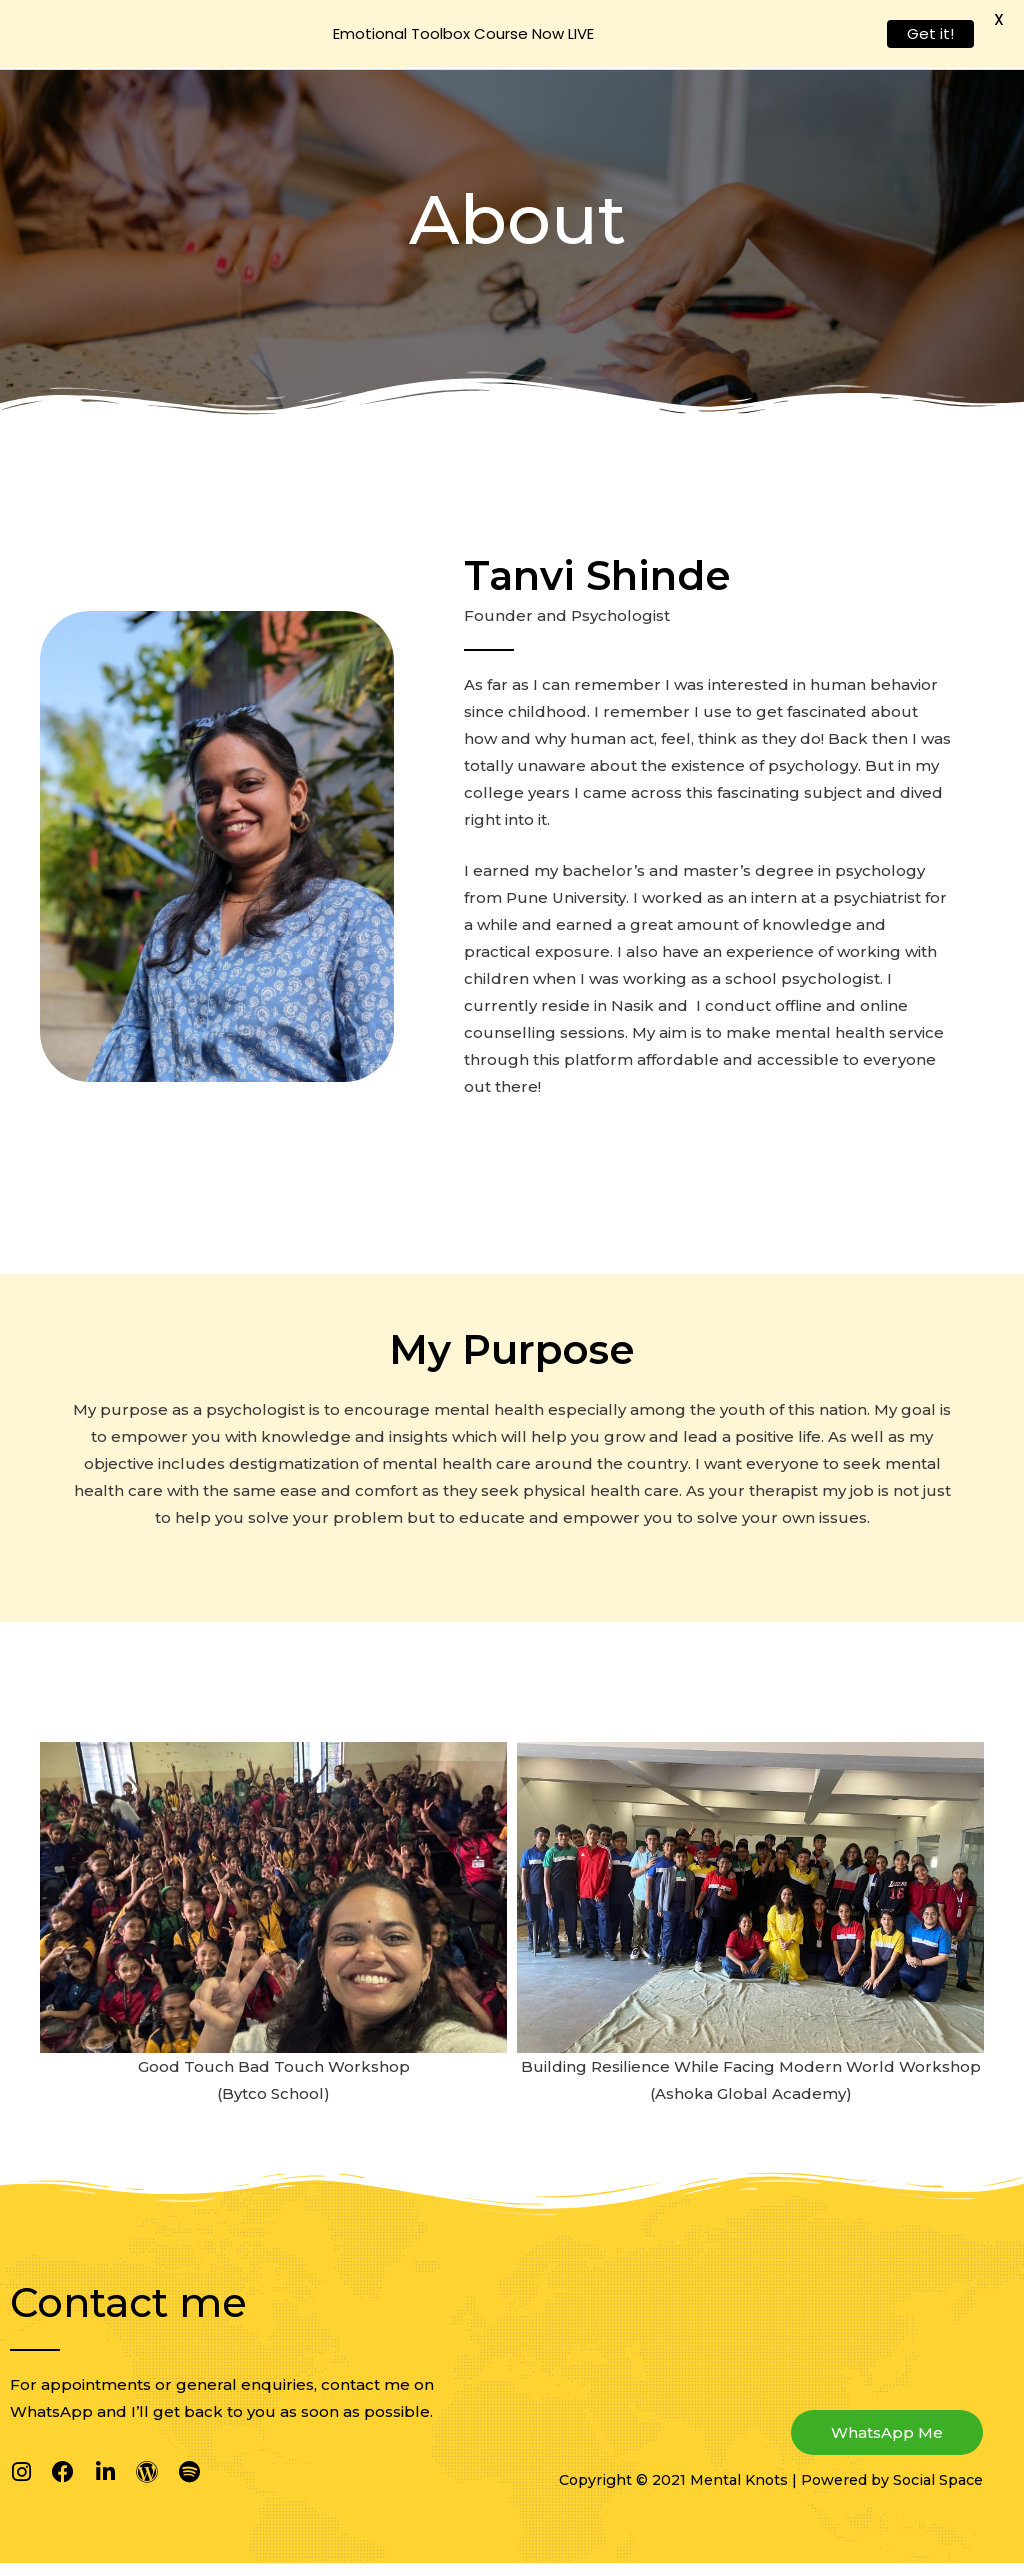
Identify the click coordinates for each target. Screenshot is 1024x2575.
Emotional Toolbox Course (866, 39)
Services (681, 39)
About (431, 39)
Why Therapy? (562, 39)
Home (352, 39)
